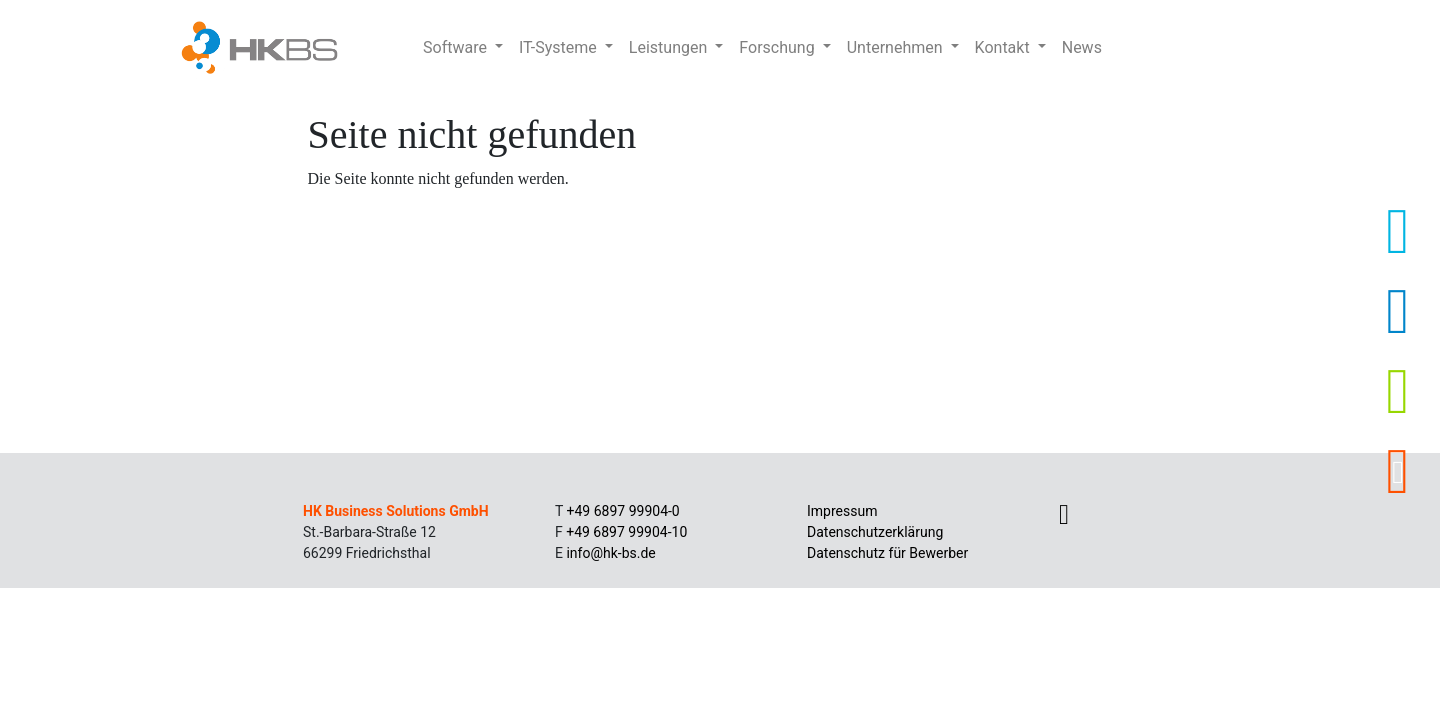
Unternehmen (897, 47)
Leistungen (670, 47)
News (1082, 47)
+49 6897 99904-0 (623, 511)
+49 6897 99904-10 (626, 532)
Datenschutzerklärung (875, 532)
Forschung (778, 47)
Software (457, 47)
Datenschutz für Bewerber (887, 553)
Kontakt (1004, 47)
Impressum (842, 511)
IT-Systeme (560, 47)
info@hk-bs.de (610, 553)
